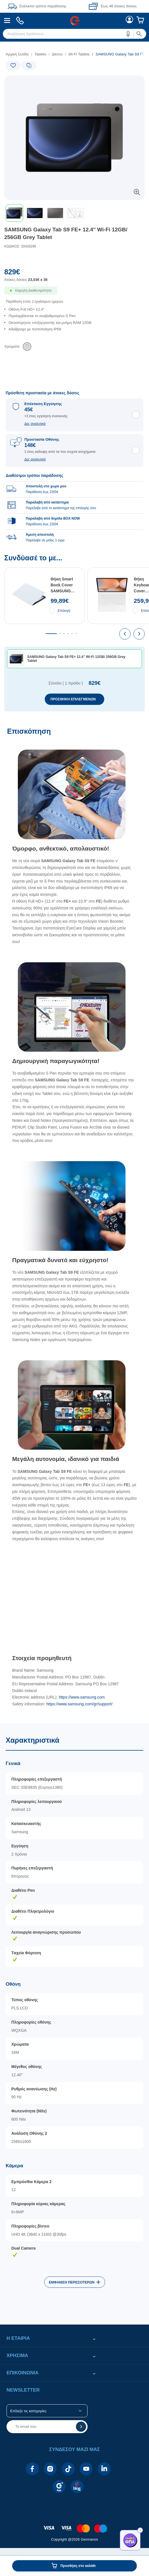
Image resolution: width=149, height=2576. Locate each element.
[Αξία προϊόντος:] (74, 277)
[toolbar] (74, 213)
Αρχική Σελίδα (17, 54)
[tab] (51, 633)
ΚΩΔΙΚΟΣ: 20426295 (20, 246)
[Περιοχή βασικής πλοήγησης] (74, 20)
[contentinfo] (74, 2525)
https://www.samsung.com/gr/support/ (79, 1704)
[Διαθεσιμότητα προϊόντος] (74, 294)
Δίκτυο (57, 54)
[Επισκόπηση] (74, 1222)
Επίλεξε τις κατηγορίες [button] (28, 2411)
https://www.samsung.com (82, 1697)
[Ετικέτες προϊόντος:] (28, 81)
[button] (128, 34)
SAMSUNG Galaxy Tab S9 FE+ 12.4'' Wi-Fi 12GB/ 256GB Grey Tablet (65, 233)
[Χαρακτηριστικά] (74, 2022)
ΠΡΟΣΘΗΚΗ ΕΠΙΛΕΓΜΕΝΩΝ (73, 699)
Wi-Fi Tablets (79, 54)
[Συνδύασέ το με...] (74, 633)
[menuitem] (7, 20)
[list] (74, 324)
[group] (74, 505)
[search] (74, 34)
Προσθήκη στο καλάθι (77, 2566)
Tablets (40, 54)
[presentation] (125, 634)
